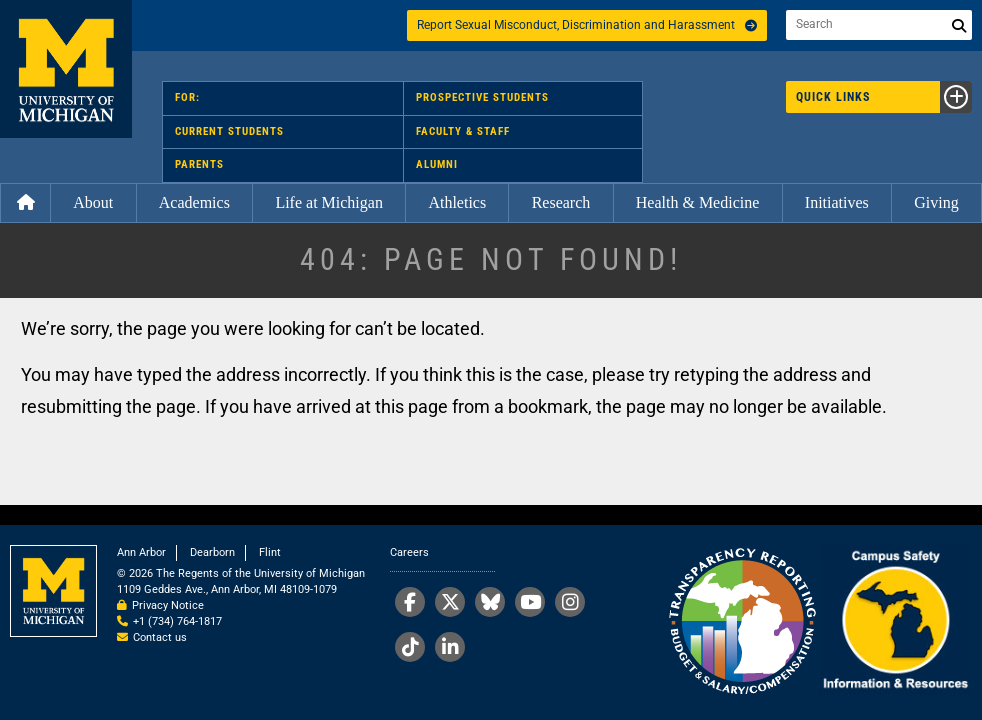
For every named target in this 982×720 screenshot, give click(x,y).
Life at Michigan (329, 202)
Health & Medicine (698, 202)
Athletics (457, 202)
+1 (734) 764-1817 (177, 621)
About (93, 202)
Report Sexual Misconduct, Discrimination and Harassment (587, 25)
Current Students (229, 131)
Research (561, 202)
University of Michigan (66, 69)
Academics (194, 202)
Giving (936, 202)
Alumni (437, 164)
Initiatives (837, 202)
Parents (199, 164)
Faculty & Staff (463, 131)
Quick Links (884, 97)
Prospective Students (482, 97)
